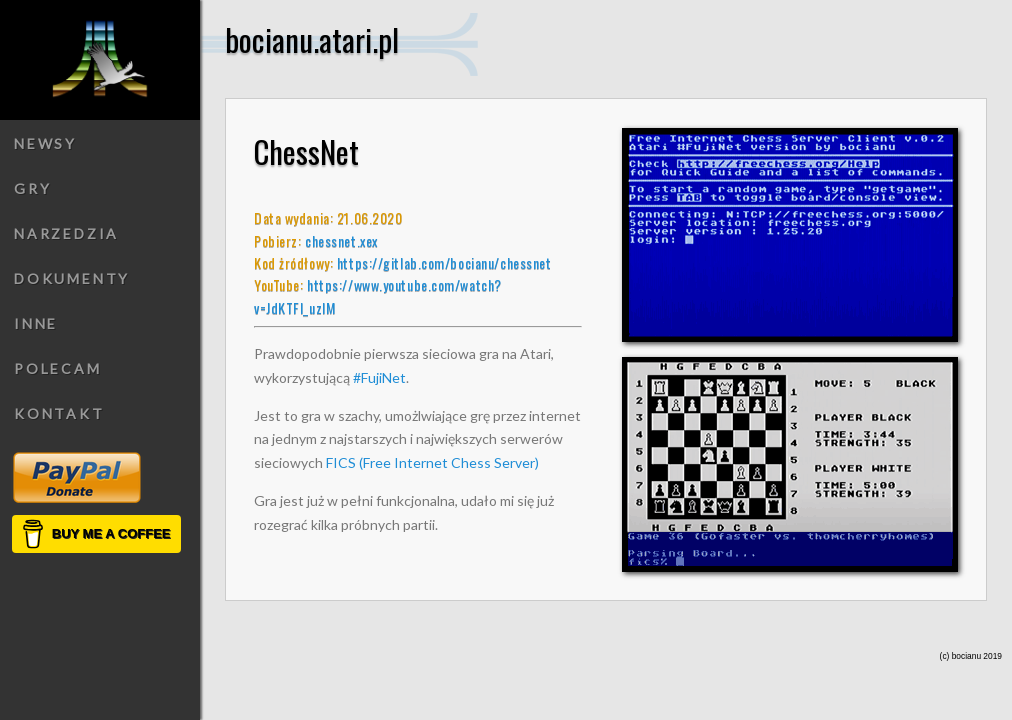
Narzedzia (66, 233)
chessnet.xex (341, 240)
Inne (36, 323)
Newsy (45, 143)
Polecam (58, 368)
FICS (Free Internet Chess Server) (432, 462)
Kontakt (59, 413)
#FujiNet (379, 377)
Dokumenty (72, 278)
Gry (32, 188)
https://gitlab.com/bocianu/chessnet (444, 262)
